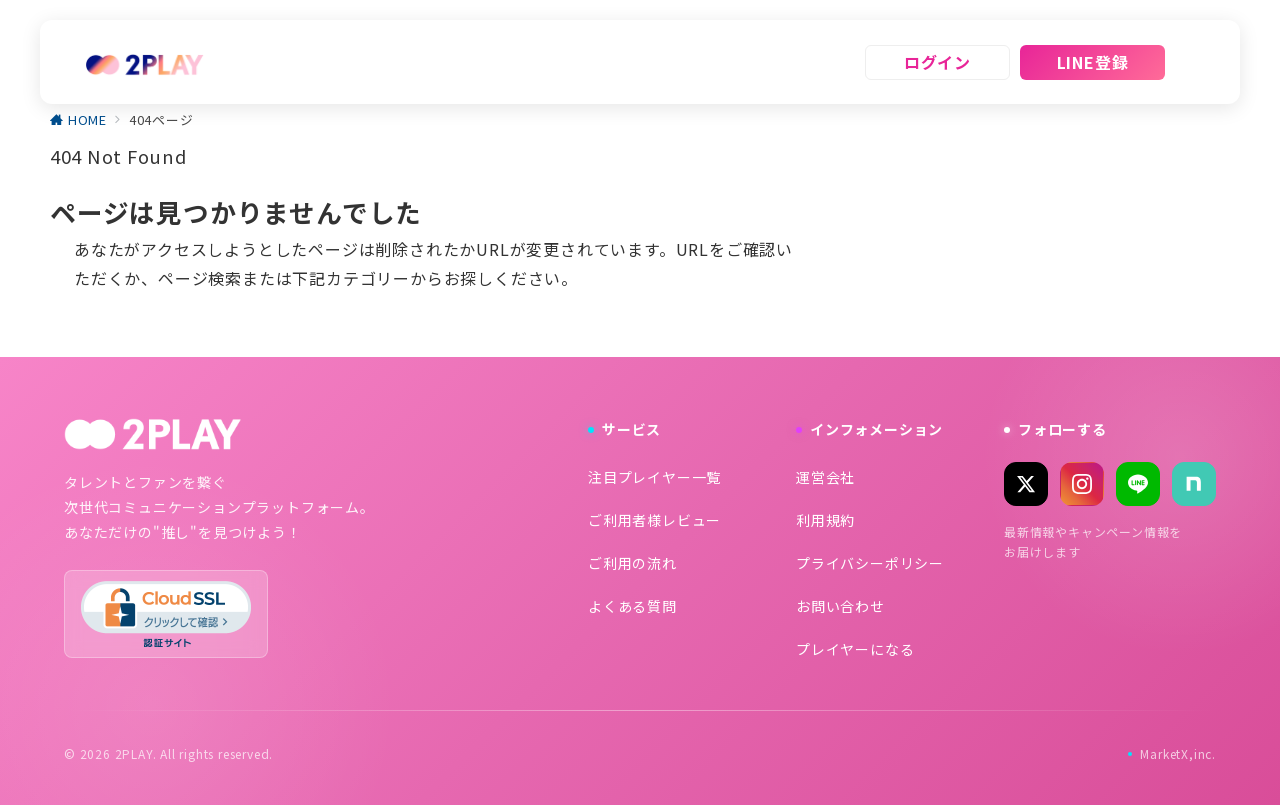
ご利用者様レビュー (654, 520)
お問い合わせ (840, 606)
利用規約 (825, 520)
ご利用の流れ (632, 563)
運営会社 (825, 477)
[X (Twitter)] (1026, 484)
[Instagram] (1082, 484)
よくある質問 (632, 606)
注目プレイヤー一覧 (654, 477)
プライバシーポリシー (870, 563)
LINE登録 (1093, 62)
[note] (1194, 484)
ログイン (937, 62)
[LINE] (1138, 484)
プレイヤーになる (855, 649)
